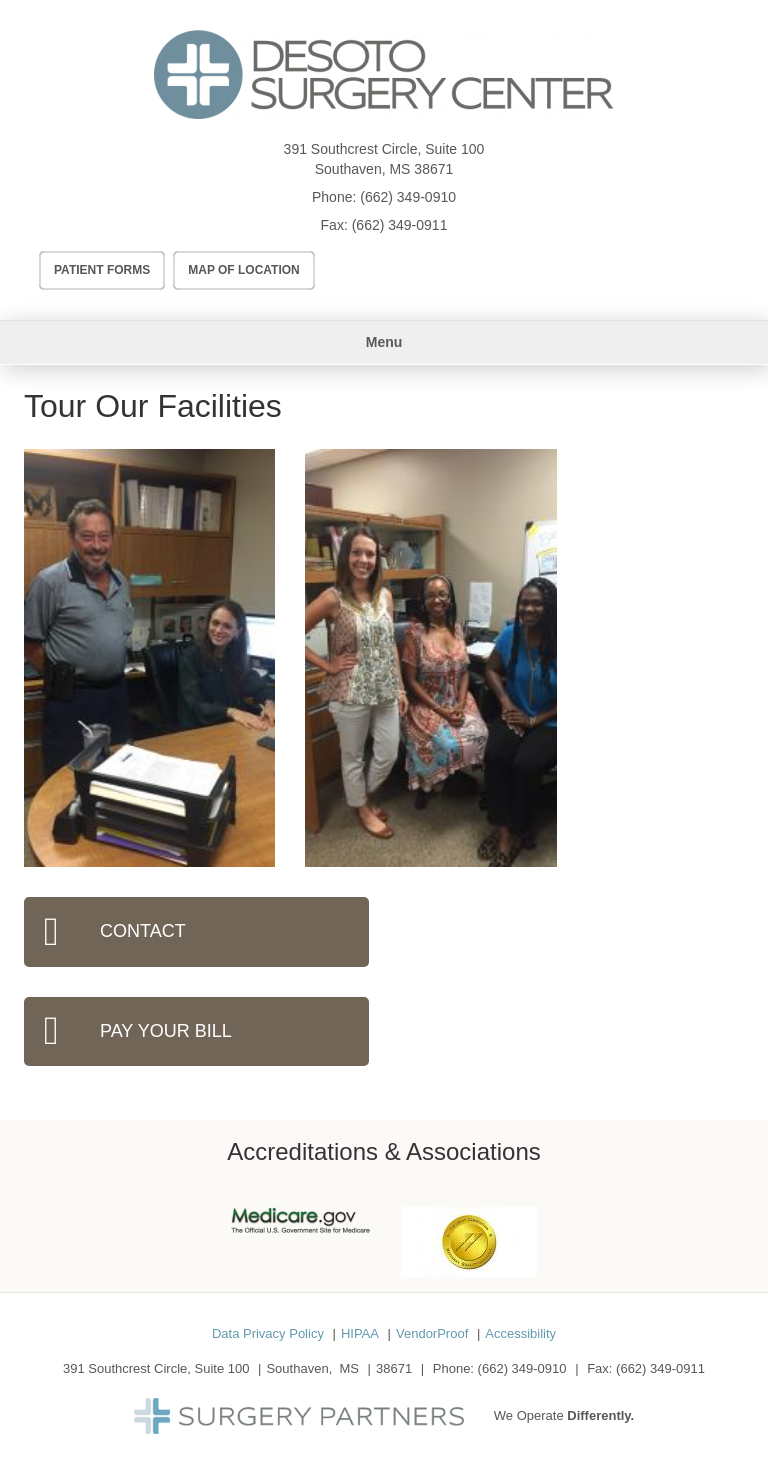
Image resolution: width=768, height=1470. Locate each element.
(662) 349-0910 (408, 197)
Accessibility (520, 1333)
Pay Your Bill (166, 1031)
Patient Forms (102, 270)
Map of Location (244, 270)
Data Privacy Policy (268, 1333)
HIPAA (360, 1333)
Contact (143, 931)
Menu (384, 342)
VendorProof (432, 1333)
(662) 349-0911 (400, 225)
